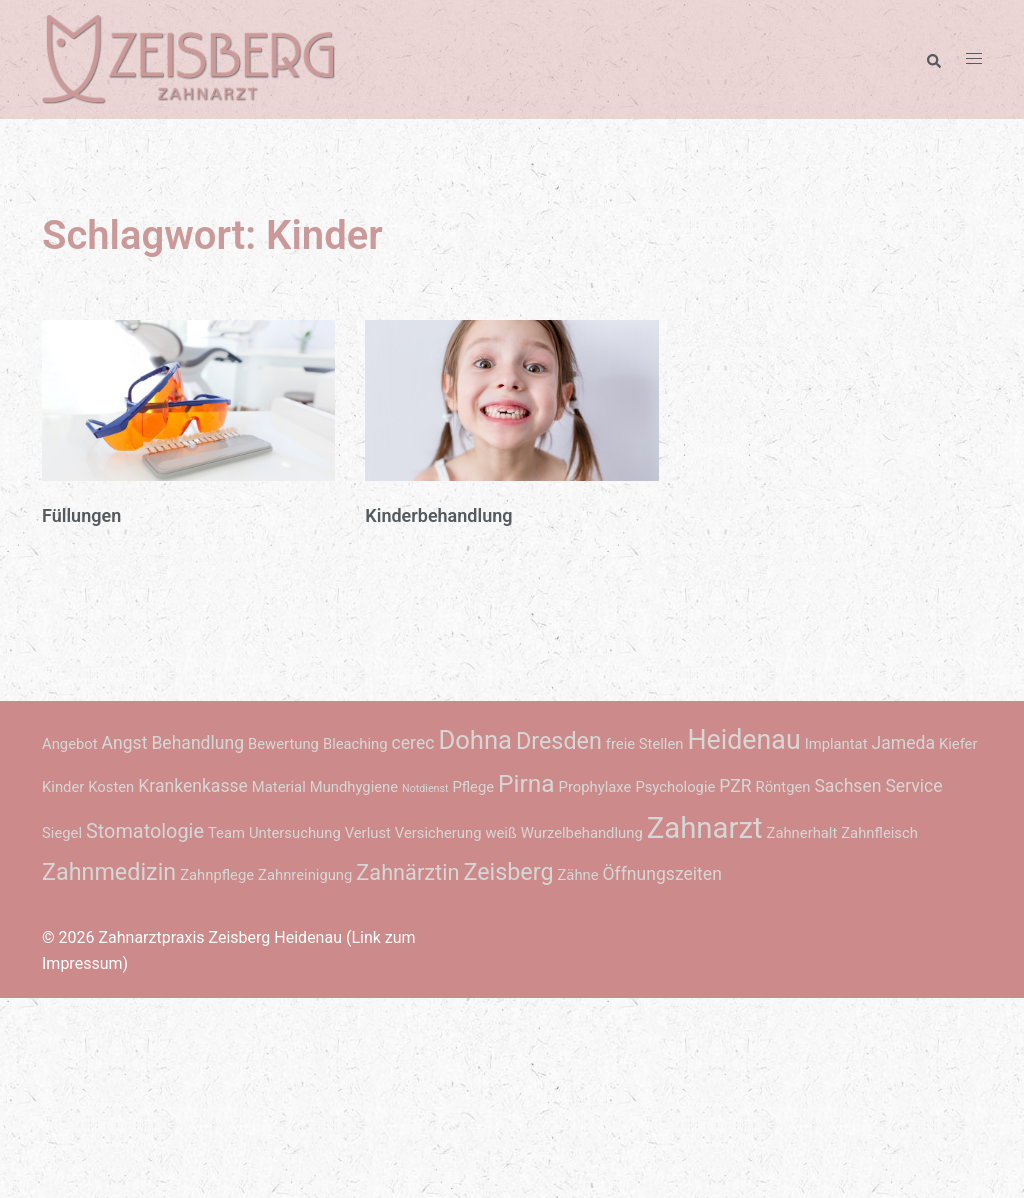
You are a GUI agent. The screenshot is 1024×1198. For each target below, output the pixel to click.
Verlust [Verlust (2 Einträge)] (368, 833)
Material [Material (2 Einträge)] (279, 787)
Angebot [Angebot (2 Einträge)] (70, 744)
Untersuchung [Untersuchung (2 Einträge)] (295, 833)
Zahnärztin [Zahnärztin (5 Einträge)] (407, 872)
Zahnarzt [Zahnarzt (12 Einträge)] (705, 828)
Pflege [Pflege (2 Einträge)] (473, 787)
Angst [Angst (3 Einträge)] (125, 743)
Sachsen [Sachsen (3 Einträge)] (847, 786)
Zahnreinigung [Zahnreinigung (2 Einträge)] (305, 875)
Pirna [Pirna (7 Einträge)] (526, 783)
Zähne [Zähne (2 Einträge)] (577, 875)
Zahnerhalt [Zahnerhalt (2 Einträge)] (802, 833)
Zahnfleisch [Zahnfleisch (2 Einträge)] (879, 833)
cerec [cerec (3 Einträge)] (413, 743)
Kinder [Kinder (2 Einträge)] (63, 787)
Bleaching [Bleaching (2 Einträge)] (355, 744)
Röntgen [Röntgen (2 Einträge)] (783, 787)
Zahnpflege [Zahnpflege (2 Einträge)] (217, 875)
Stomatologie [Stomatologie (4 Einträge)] (145, 831)
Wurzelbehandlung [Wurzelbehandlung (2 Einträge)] (582, 833)
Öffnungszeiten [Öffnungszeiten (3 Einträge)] (662, 874)
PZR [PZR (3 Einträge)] (735, 786)
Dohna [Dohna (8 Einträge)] (475, 740)
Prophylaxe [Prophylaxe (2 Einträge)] (595, 787)
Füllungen (81, 515)
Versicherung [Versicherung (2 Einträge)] (438, 833)
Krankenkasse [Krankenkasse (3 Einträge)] (193, 786)
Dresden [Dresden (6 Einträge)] (559, 741)
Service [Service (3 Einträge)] (913, 786)
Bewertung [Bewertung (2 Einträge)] (283, 744)
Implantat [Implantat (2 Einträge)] (836, 744)
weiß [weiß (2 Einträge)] (500, 833)
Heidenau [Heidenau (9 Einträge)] (743, 740)
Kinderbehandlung (438, 515)
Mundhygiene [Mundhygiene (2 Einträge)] (354, 787)
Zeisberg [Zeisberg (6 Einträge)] (508, 872)
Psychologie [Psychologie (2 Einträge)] (675, 787)
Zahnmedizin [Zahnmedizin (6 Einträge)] (109, 872)
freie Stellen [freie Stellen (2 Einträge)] (645, 744)
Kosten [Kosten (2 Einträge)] (111, 787)
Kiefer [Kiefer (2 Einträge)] (958, 744)
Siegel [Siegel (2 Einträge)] (62, 833)
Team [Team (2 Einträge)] (226, 833)
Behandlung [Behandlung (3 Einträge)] (197, 743)
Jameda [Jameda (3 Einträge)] (902, 743)
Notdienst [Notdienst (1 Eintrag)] (425, 788)
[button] (933, 59)
